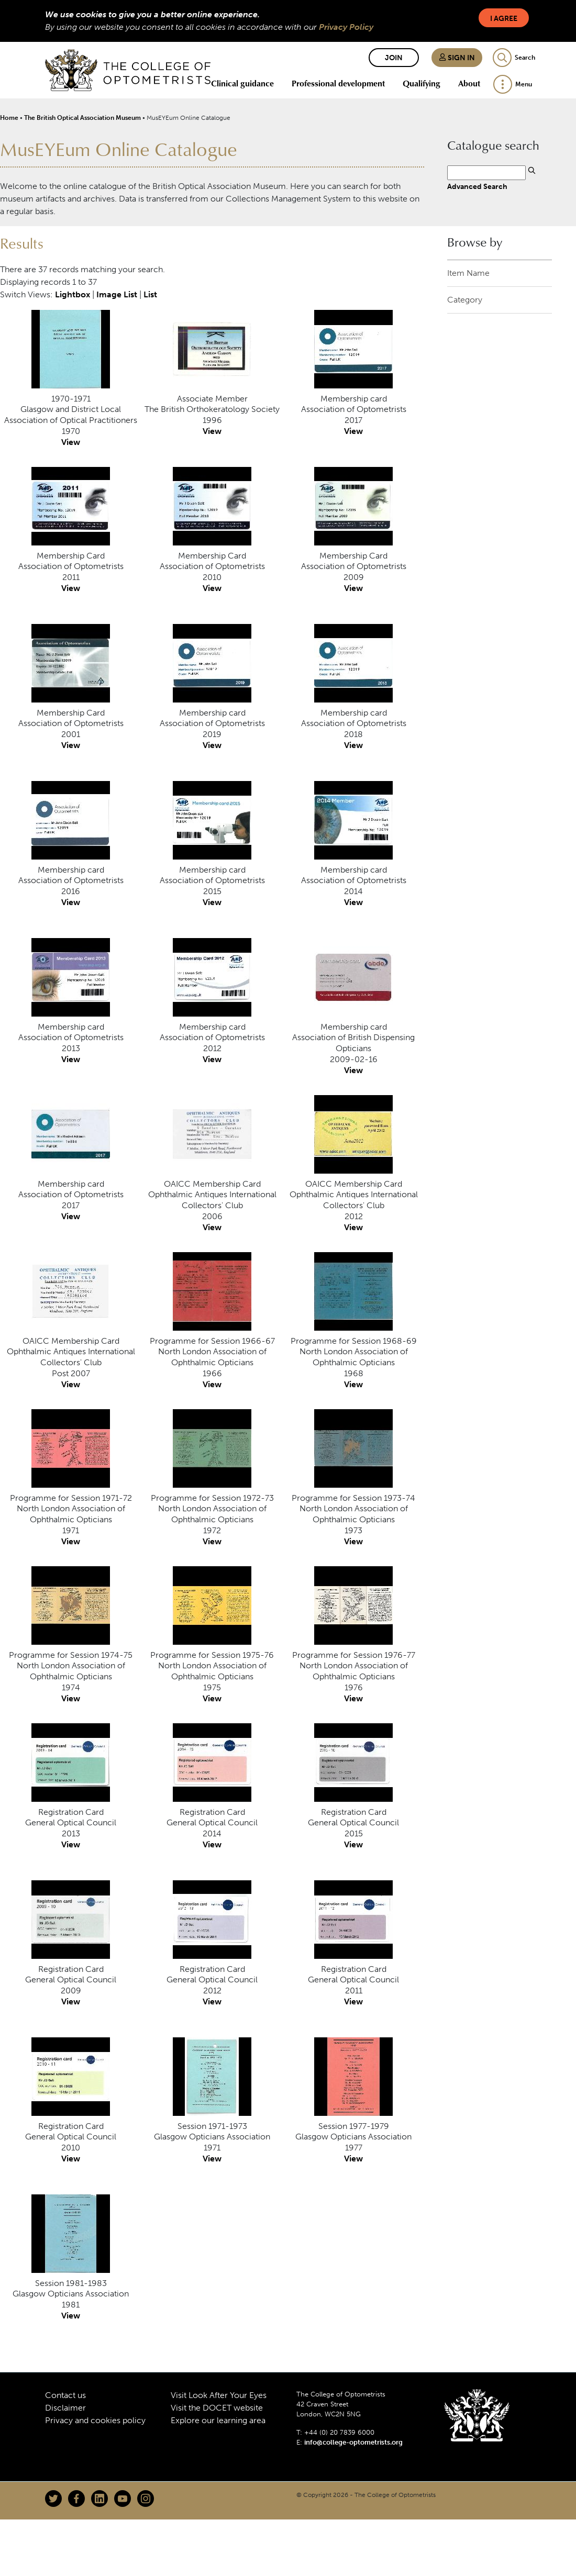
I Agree (503, 18)
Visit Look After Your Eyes (219, 2395)
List (150, 294)
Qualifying (421, 83)
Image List (116, 294)
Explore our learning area (218, 2420)
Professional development (338, 83)
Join (394, 57)
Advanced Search (477, 186)
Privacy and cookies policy (95, 2420)
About (469, 83)
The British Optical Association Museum (82, 117)
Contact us (65, 2395)
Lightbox (72, 294)
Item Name (468, 273)
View (70, 442)
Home (9, 117)
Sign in (457, 57)
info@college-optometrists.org (353, 2442)
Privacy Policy (346, 27)
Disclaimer (65, 2408)
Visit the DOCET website (217, 2408)
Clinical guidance (242, 83)
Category (464, 300)
